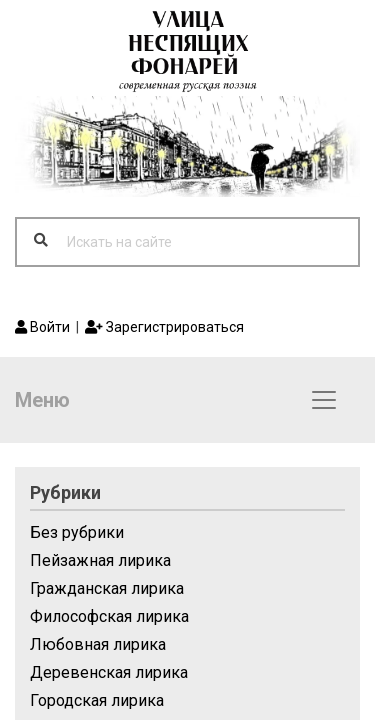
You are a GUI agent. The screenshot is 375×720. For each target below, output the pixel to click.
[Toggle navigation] (324, 400)
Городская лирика (97, 700)
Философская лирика (109, 616)
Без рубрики (77, 532)
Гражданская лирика (107, 588)
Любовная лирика (98, 644)
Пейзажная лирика (100, 560)
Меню (42, 400)
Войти (42, 327)
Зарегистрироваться (164, 327)
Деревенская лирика (109, 672)
